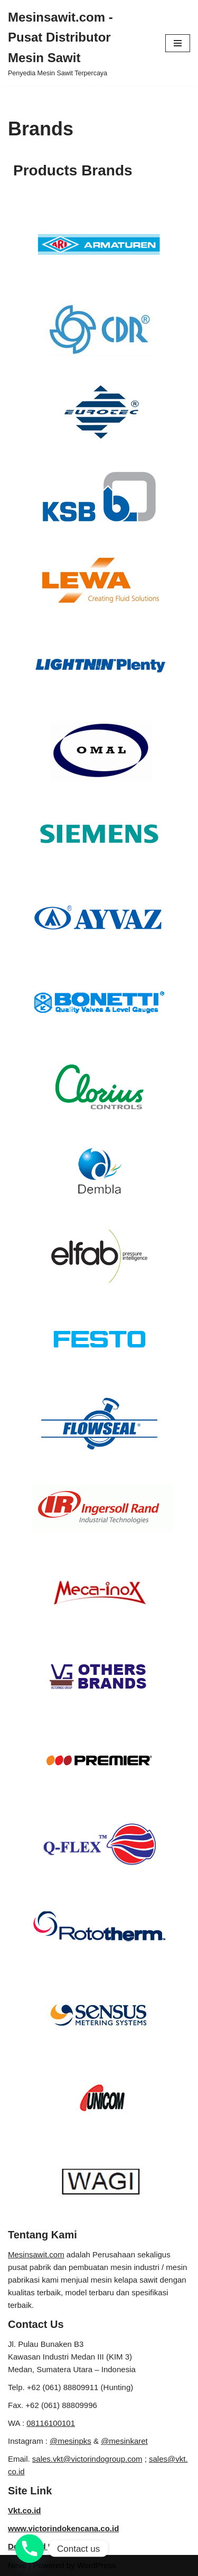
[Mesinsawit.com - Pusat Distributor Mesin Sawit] (78, 42)
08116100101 (50, 2423)
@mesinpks (70, 2440)
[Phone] (29, 2548)
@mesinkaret (124, 2440)
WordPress (96, 2565)
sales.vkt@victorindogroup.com (87, 2458)
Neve (17, 2565)
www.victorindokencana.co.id (63, 2528)
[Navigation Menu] (177, 43)
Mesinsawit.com (36, 2254)
